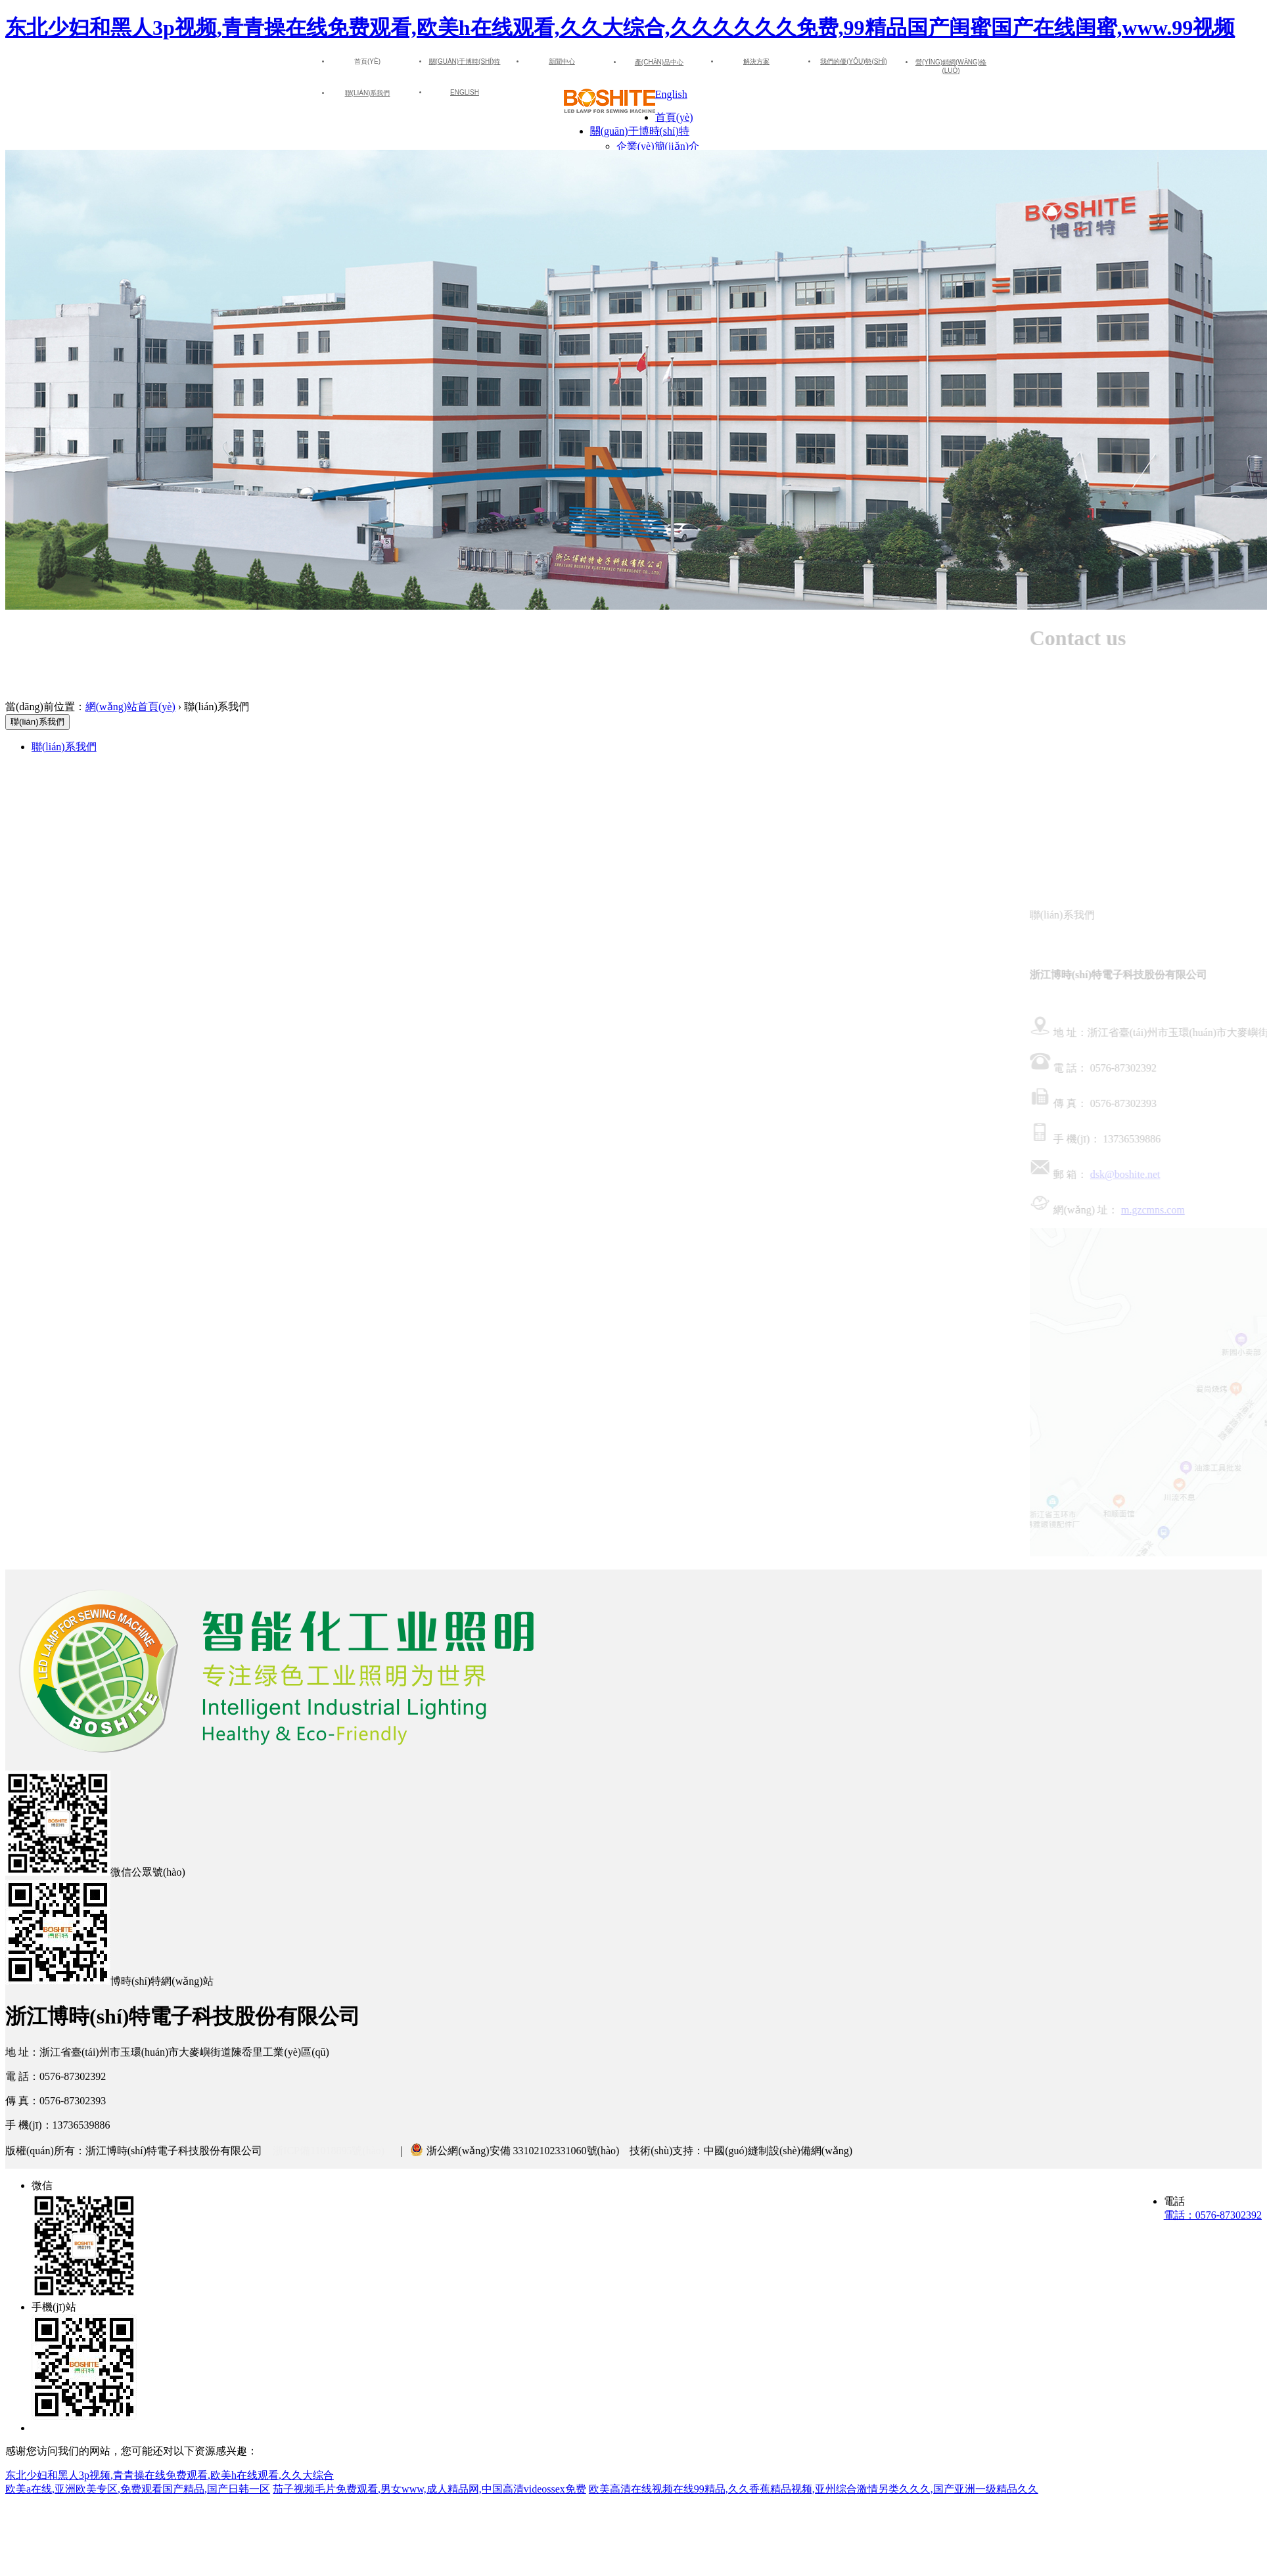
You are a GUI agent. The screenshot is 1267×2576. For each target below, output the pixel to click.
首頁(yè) (674, 117)
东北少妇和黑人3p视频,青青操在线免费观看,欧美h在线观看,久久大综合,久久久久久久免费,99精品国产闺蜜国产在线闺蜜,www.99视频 (620, 27)
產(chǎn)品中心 (659, 62)
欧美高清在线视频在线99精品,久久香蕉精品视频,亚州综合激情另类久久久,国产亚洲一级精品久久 (813, 2489)
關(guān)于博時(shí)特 (465, 61)
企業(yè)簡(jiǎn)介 (657, 146)
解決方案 (756, 61)
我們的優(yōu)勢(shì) (853, 61)
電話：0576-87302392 (1213, 2215)
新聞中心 (562, 61)
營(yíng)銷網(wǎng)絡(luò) (950, 66)
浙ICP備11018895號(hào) (328, 2150)
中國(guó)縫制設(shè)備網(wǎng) (778, 2150)
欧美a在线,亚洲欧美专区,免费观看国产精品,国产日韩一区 (137, 2489)
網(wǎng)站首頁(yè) (130, 706)
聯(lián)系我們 (367, 93)
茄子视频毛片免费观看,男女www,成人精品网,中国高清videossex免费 (429, 2489)
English (464, 92)
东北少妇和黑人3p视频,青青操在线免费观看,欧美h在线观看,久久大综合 (169, 2475)
